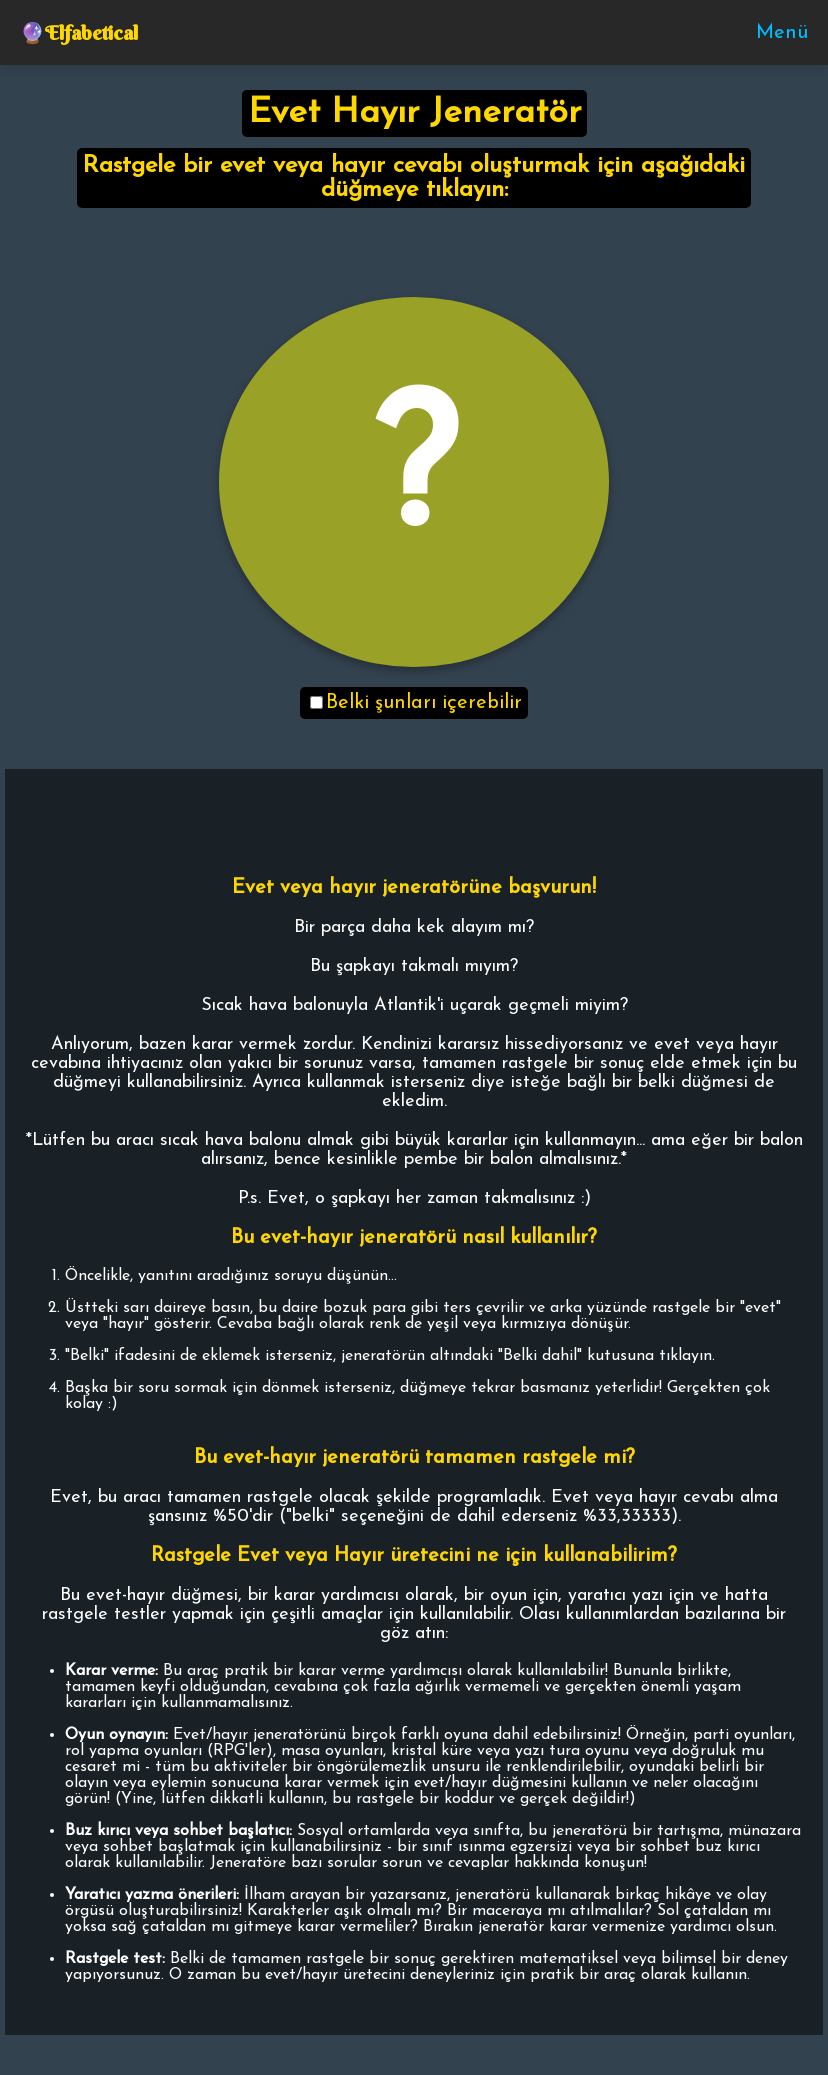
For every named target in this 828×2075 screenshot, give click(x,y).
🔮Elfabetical (79, 32)
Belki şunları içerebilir (416, 703)
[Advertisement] (414, 263)
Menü (782, 33)
